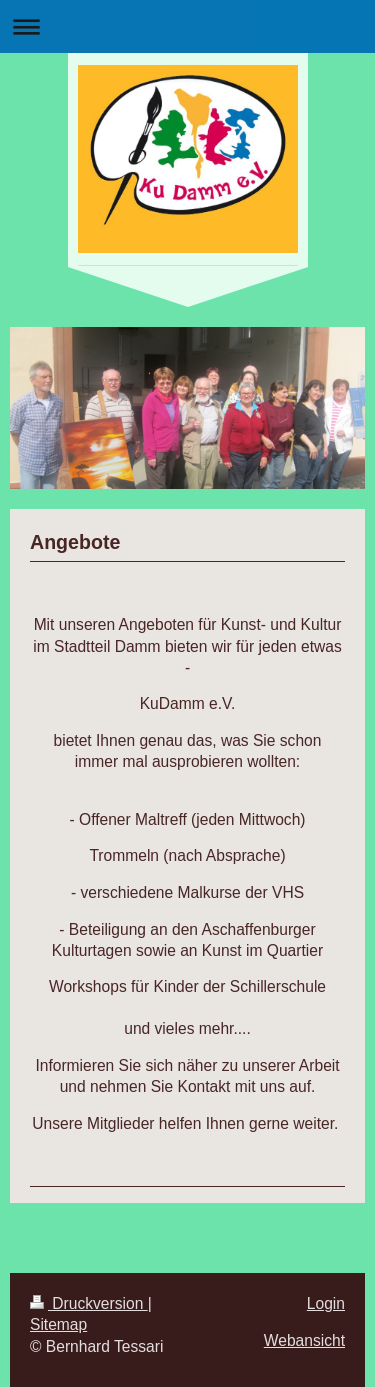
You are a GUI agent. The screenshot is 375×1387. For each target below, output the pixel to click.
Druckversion (89, 1303)
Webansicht (304, 1340)
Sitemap (58, 1324)
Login (326, 1303)
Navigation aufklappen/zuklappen (187, 26)
